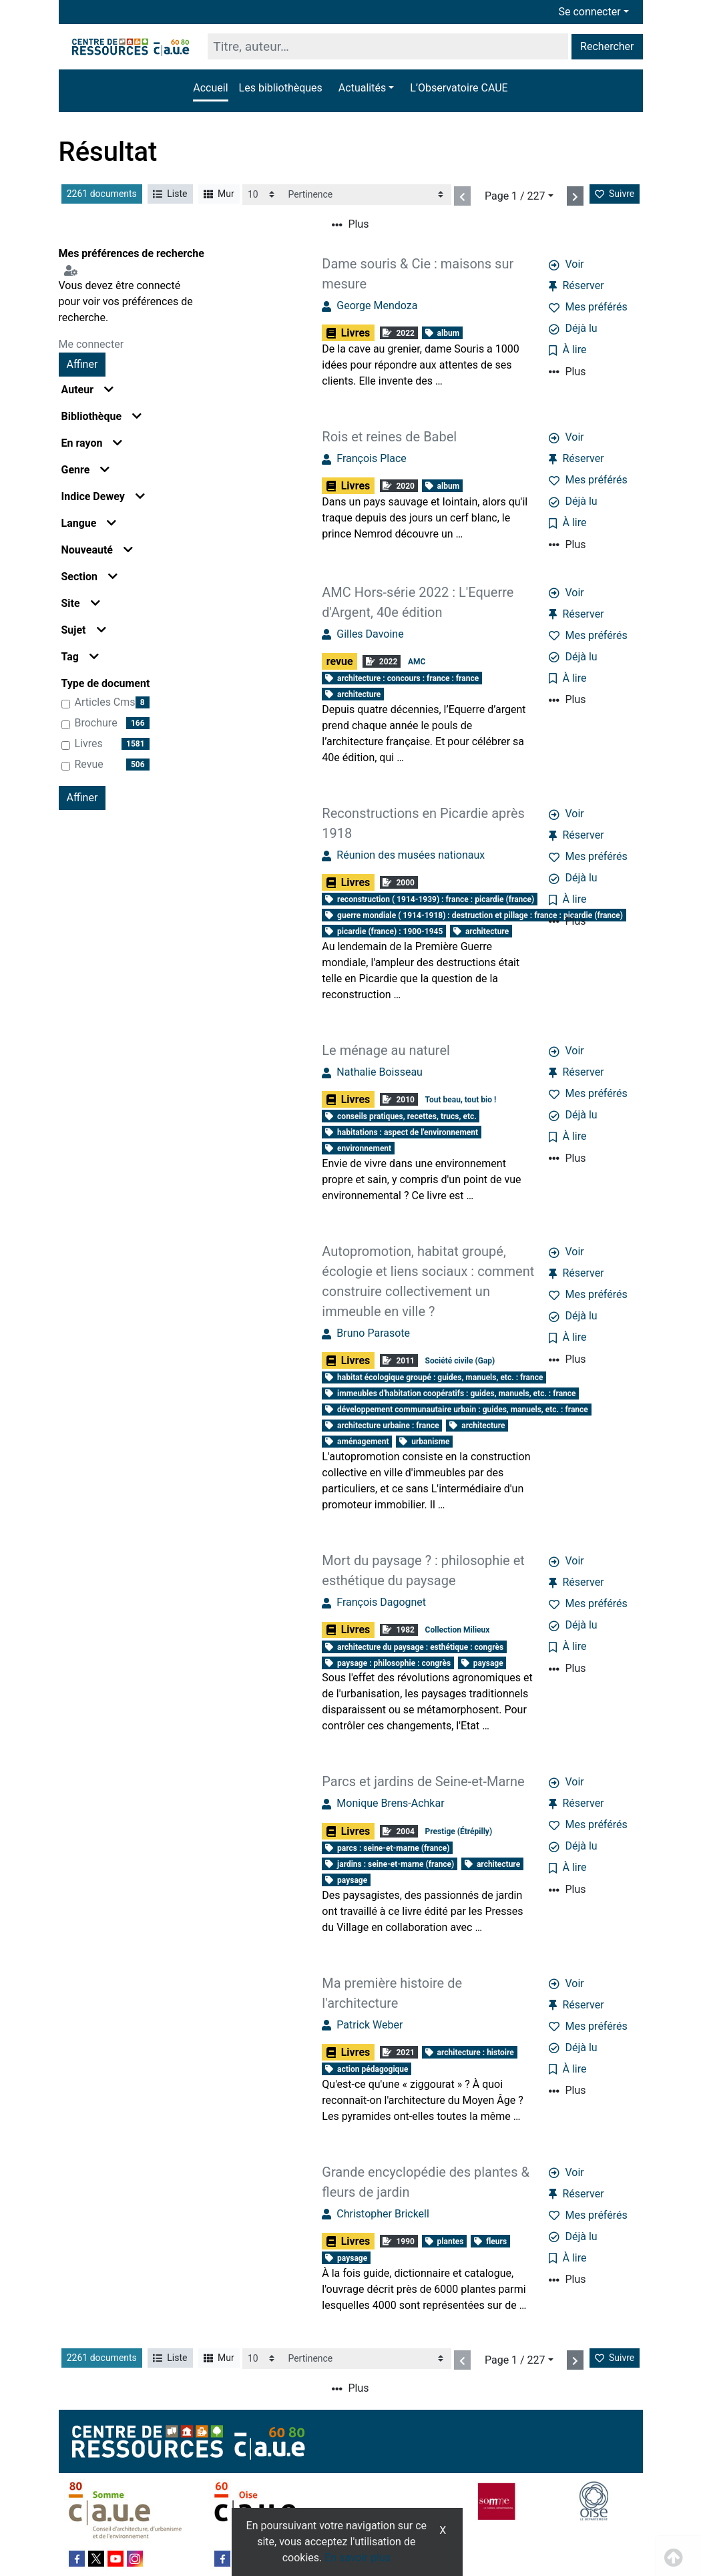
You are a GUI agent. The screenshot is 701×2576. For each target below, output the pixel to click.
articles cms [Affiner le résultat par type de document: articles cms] (105, 702)
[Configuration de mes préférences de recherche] (73, 269)
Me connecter (91, 344)
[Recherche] (388, 46)
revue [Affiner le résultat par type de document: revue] (89, 764)
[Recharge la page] (262, 194)
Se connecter (590, 11)
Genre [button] (85, 469)
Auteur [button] (87, 389)
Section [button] (89, 576)
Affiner (82, 364)
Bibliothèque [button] (101, 416)
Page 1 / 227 (515, 196)
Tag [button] (80, 656)
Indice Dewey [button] (103, 496)
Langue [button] (89, 523)
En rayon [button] (92, 443)
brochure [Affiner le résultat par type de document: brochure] (96, 722)
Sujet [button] (83, 630)
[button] (366, 88)
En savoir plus (357, 2557)
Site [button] (80, 603)
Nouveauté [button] (97, 550)
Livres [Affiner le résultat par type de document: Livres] (89, 743)
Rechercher (607, 46)
